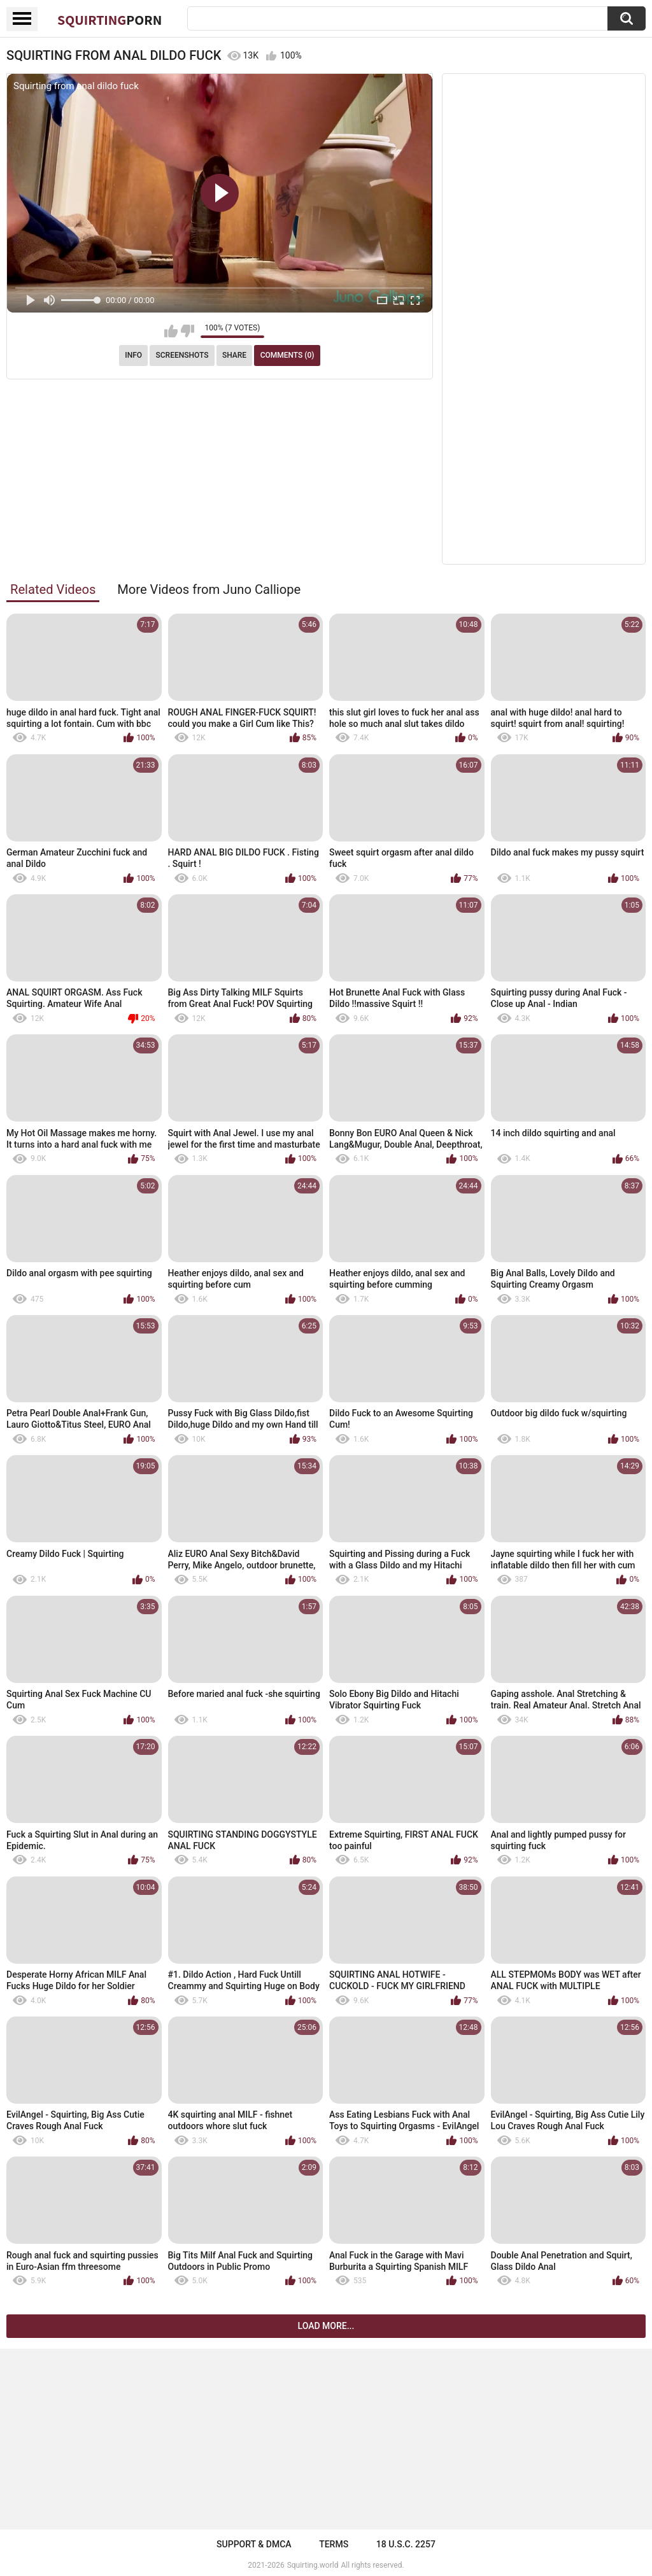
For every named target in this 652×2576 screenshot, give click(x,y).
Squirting (109, 20)
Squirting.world (313, 2565)
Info (133, 355)
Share (234, 355)
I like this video (171, 331)
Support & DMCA (253, 2544)
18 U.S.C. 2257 (406, 2544)
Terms (333, 2544)
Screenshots (182, 355)
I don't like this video (187, 331)
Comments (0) (287, 355)
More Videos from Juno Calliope (209, 589)
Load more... (326, 2326)
